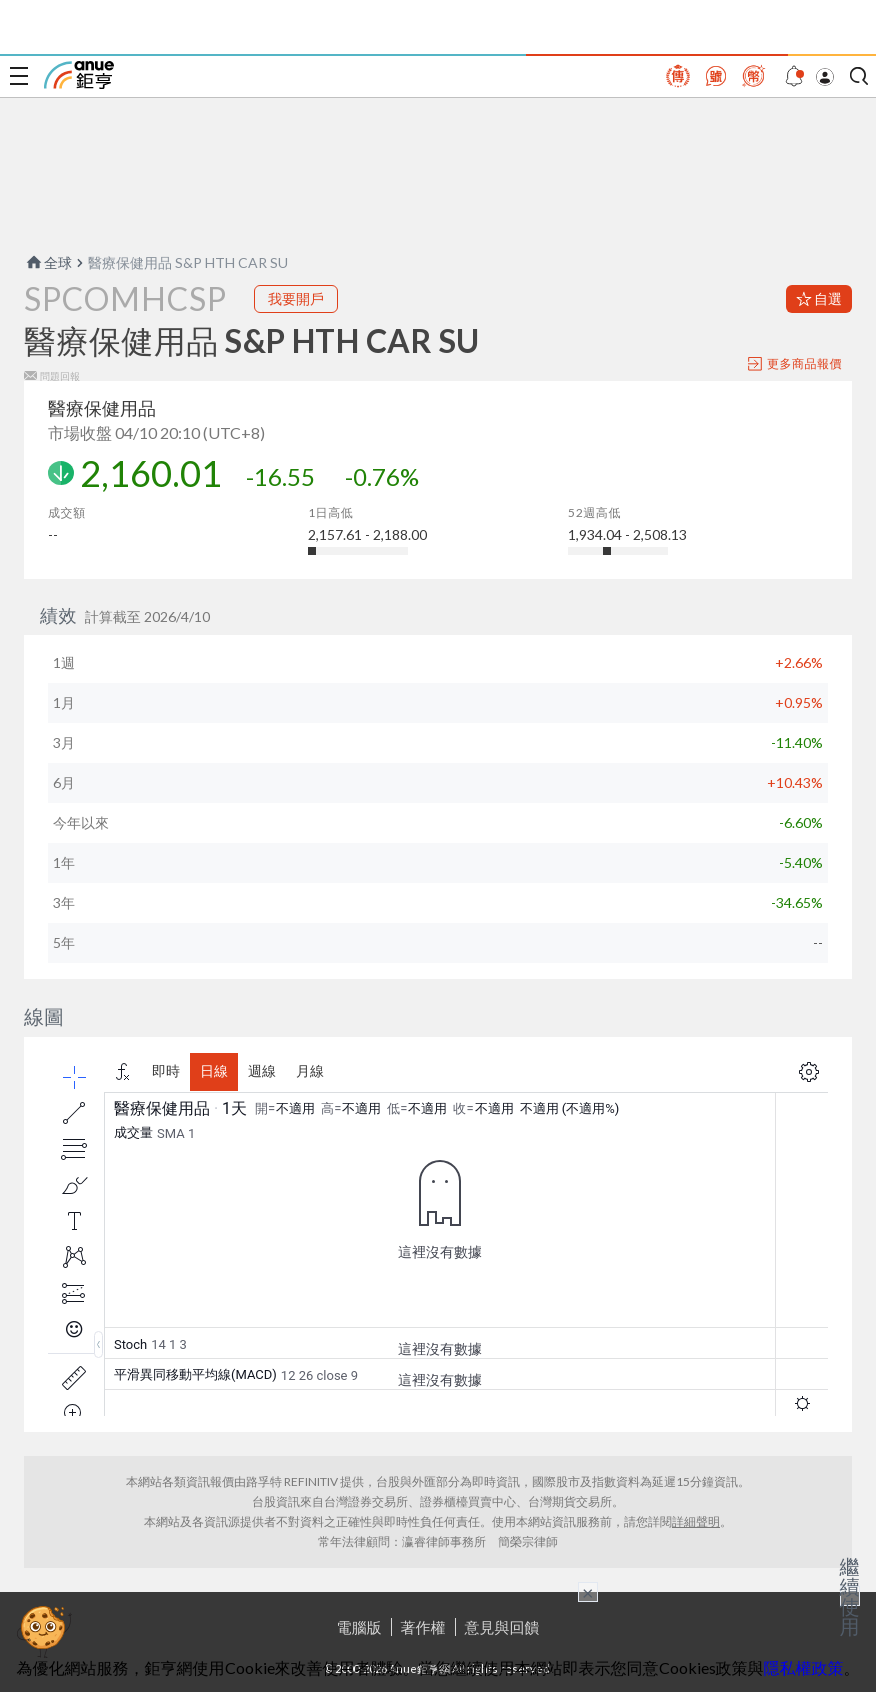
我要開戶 (296, 298)
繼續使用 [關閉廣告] (850, 1596)
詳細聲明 (696, 1521)
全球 (48, 262)
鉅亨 (79, 75)
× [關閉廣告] (588, 1592)
